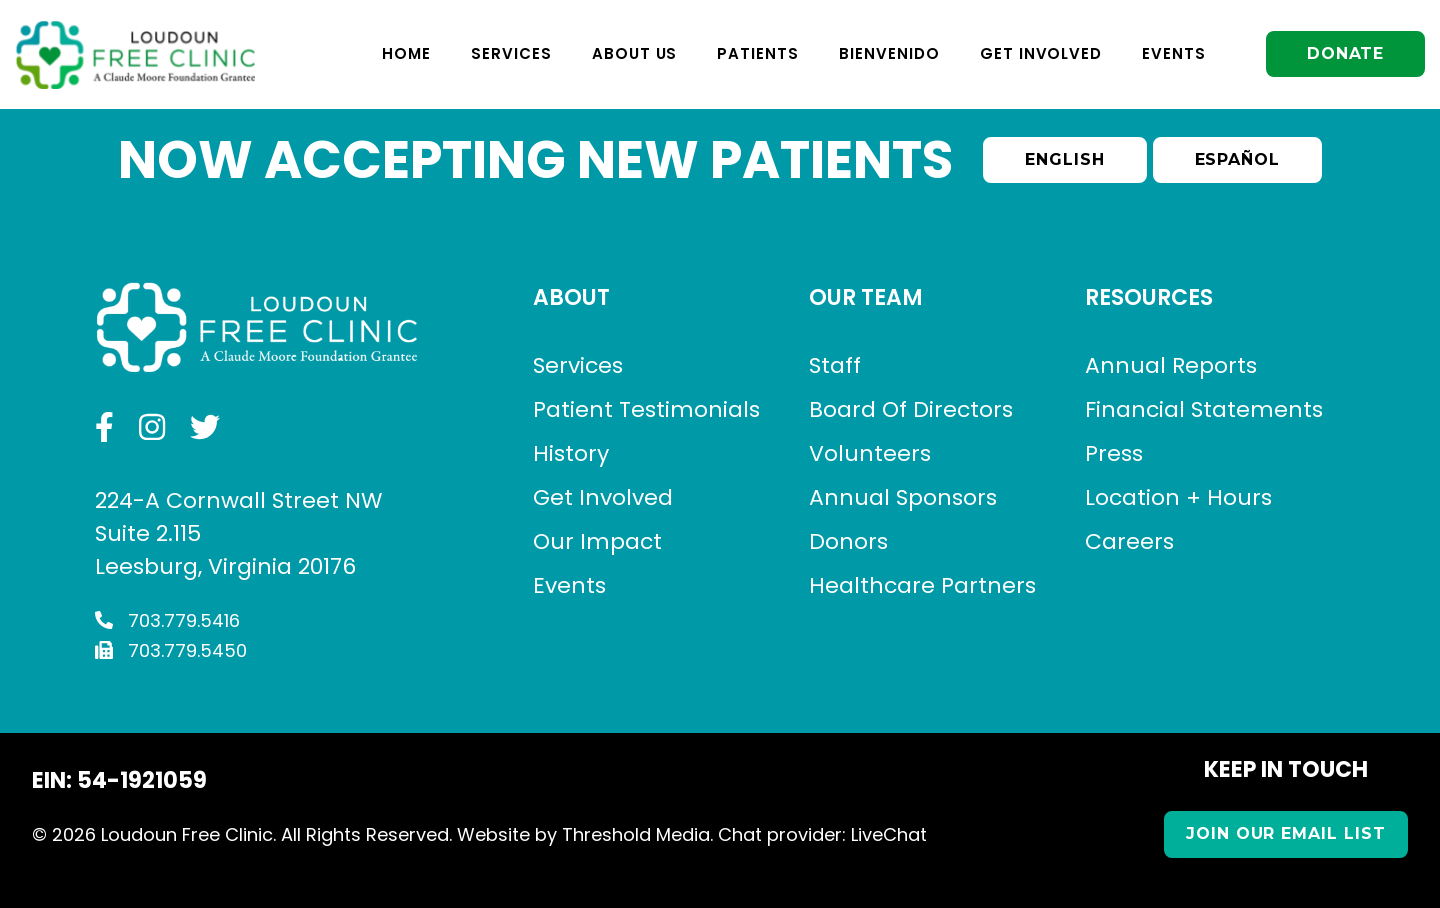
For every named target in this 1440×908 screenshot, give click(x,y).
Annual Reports (1171, 365)
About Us (632, 53)
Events (1171, 53)
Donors (848, 541)
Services (508, 53)
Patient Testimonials (646, 409)
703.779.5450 (171, 650)
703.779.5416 (167, 620)
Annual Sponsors (903, 497)
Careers (1129, 541)
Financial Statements (1204, 409)
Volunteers (870, 453)
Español (1238, 159)
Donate (1344, 53)
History (571, 453)
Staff (835, 365)
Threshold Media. (637, 834)
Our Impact (597, 541)
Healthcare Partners (922, 585)
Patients (756, 53)
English (1065, 159)
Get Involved (1038, 53)
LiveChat (889, 834)
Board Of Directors (911, 409)
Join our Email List (1286, 833)
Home (403, 53)
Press (1114, 453)
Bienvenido (886, 53)
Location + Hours (1178, 497)
